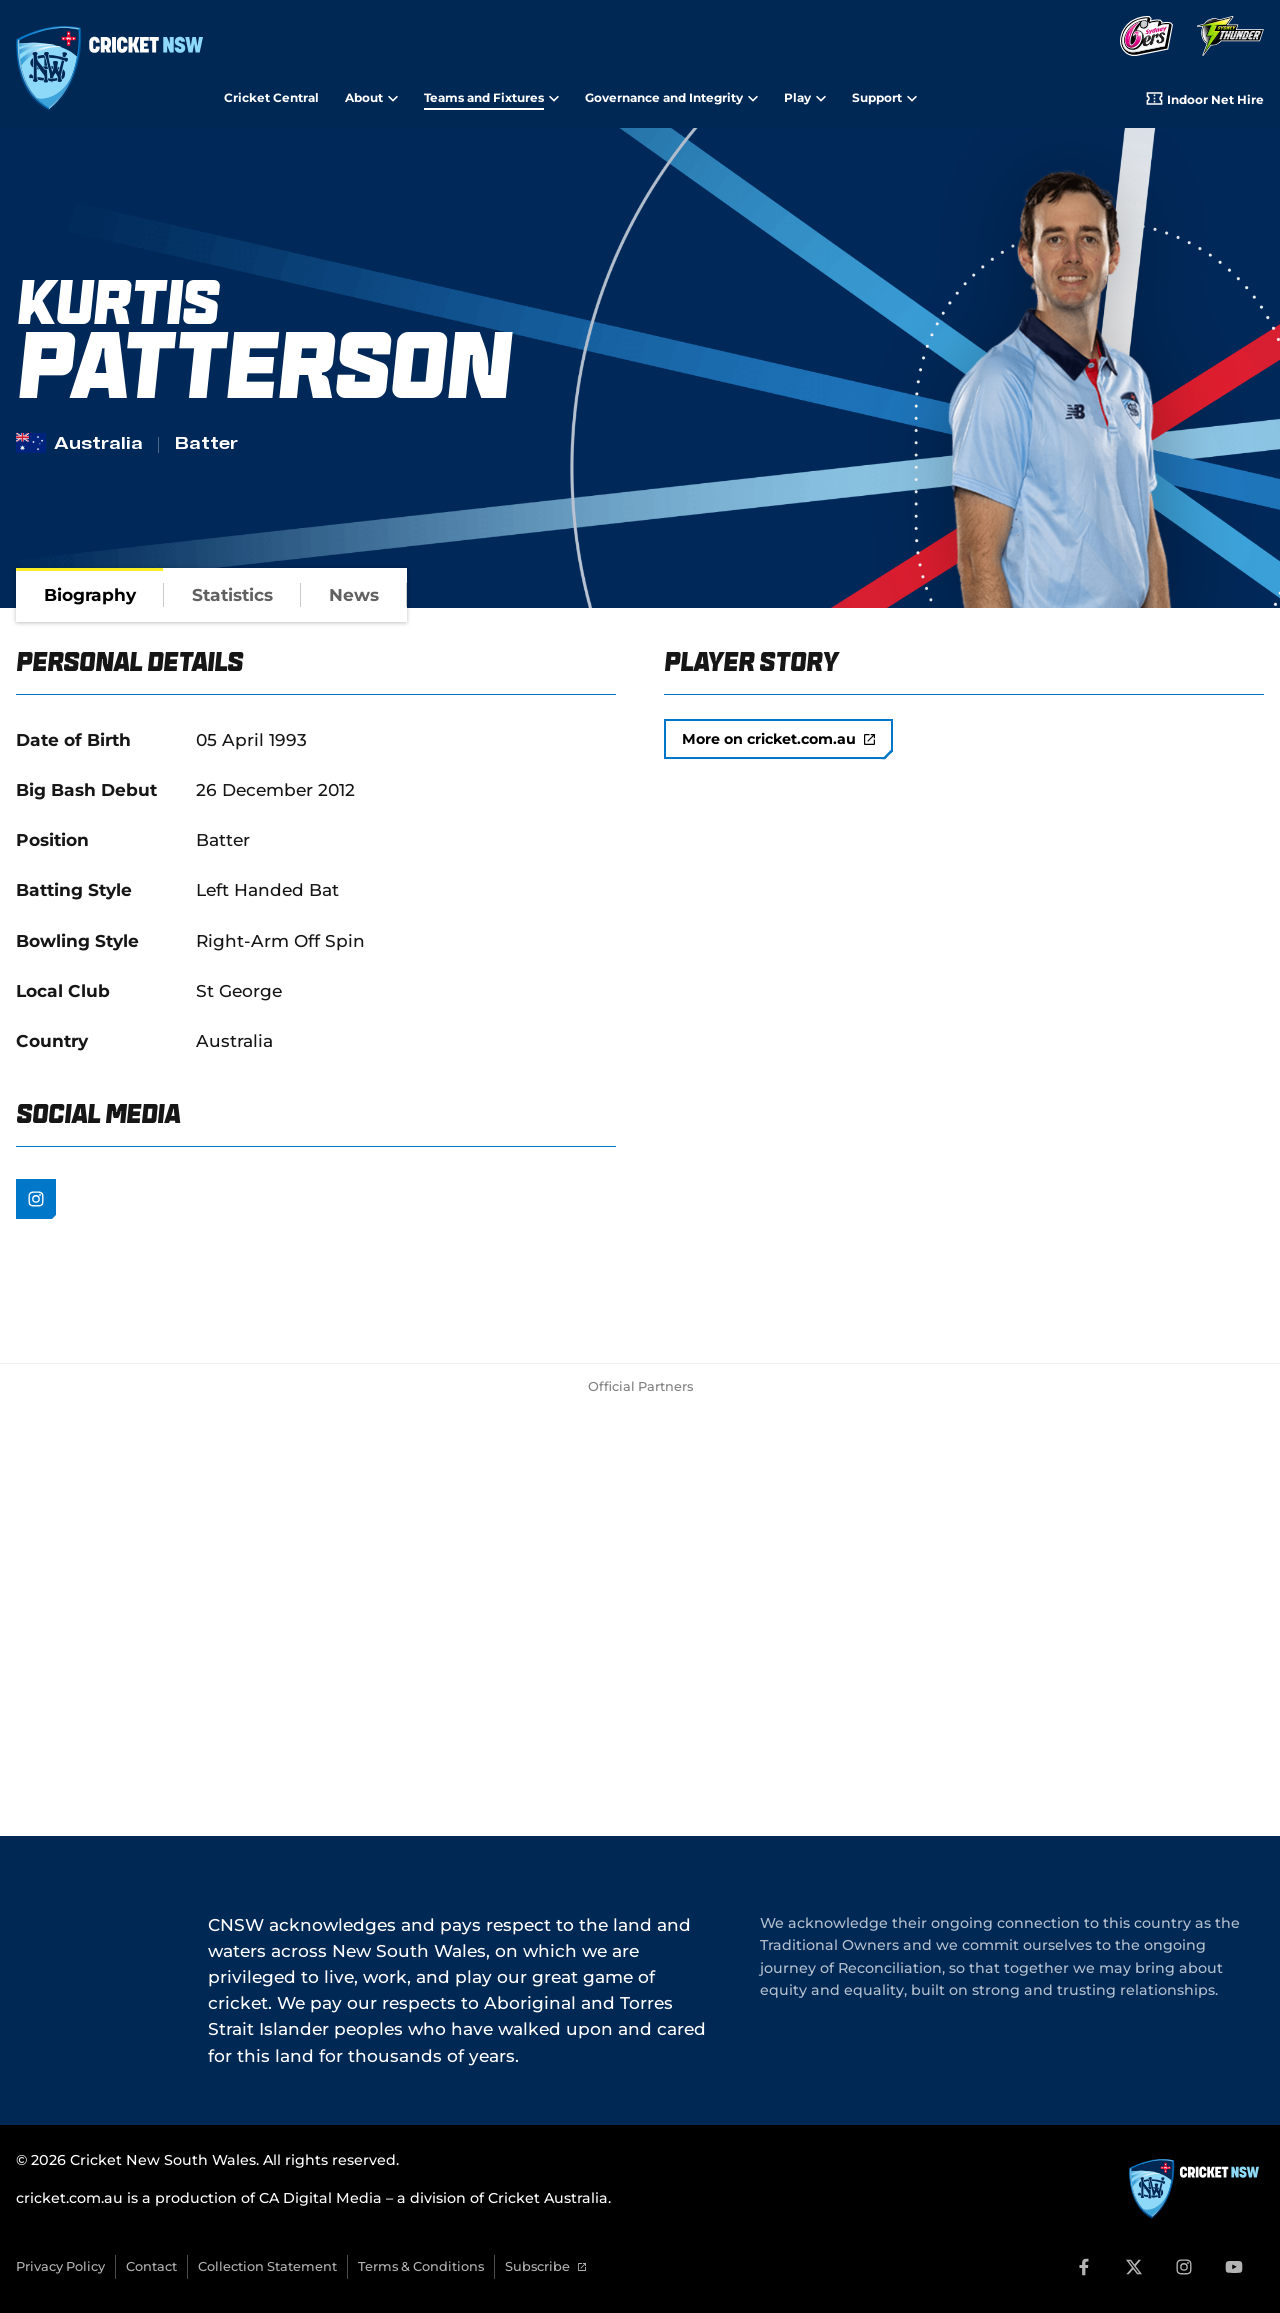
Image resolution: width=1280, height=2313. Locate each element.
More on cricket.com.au (778, 739)
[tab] (90, 595)
